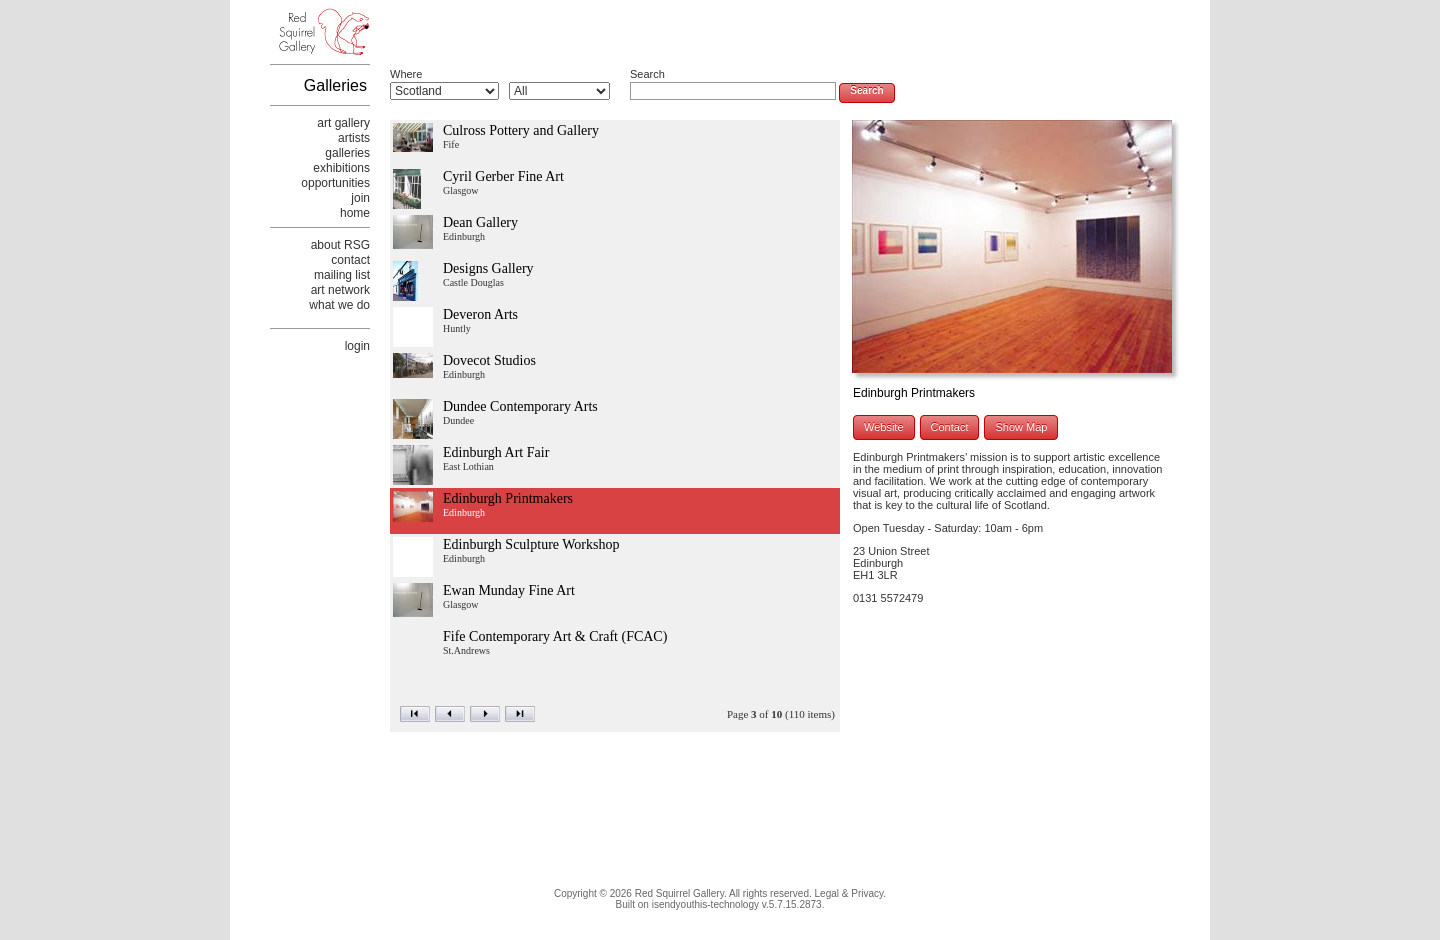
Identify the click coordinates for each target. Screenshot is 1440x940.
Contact (950, 427)
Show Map (1021, 427)
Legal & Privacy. (851, 893)
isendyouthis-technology (705, 904)
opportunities (335, 183)
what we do (339, 305)
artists (354, 138)
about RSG (340, 245)
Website (884, 427)
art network (340, 290)
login (357, 346)
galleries (347, 153)
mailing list (342, 275)
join (360, 198)
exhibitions (341, 168)
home (355, 213)
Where (406, 74)
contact (350, 260)
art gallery (343, 123)
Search (647, 74)
